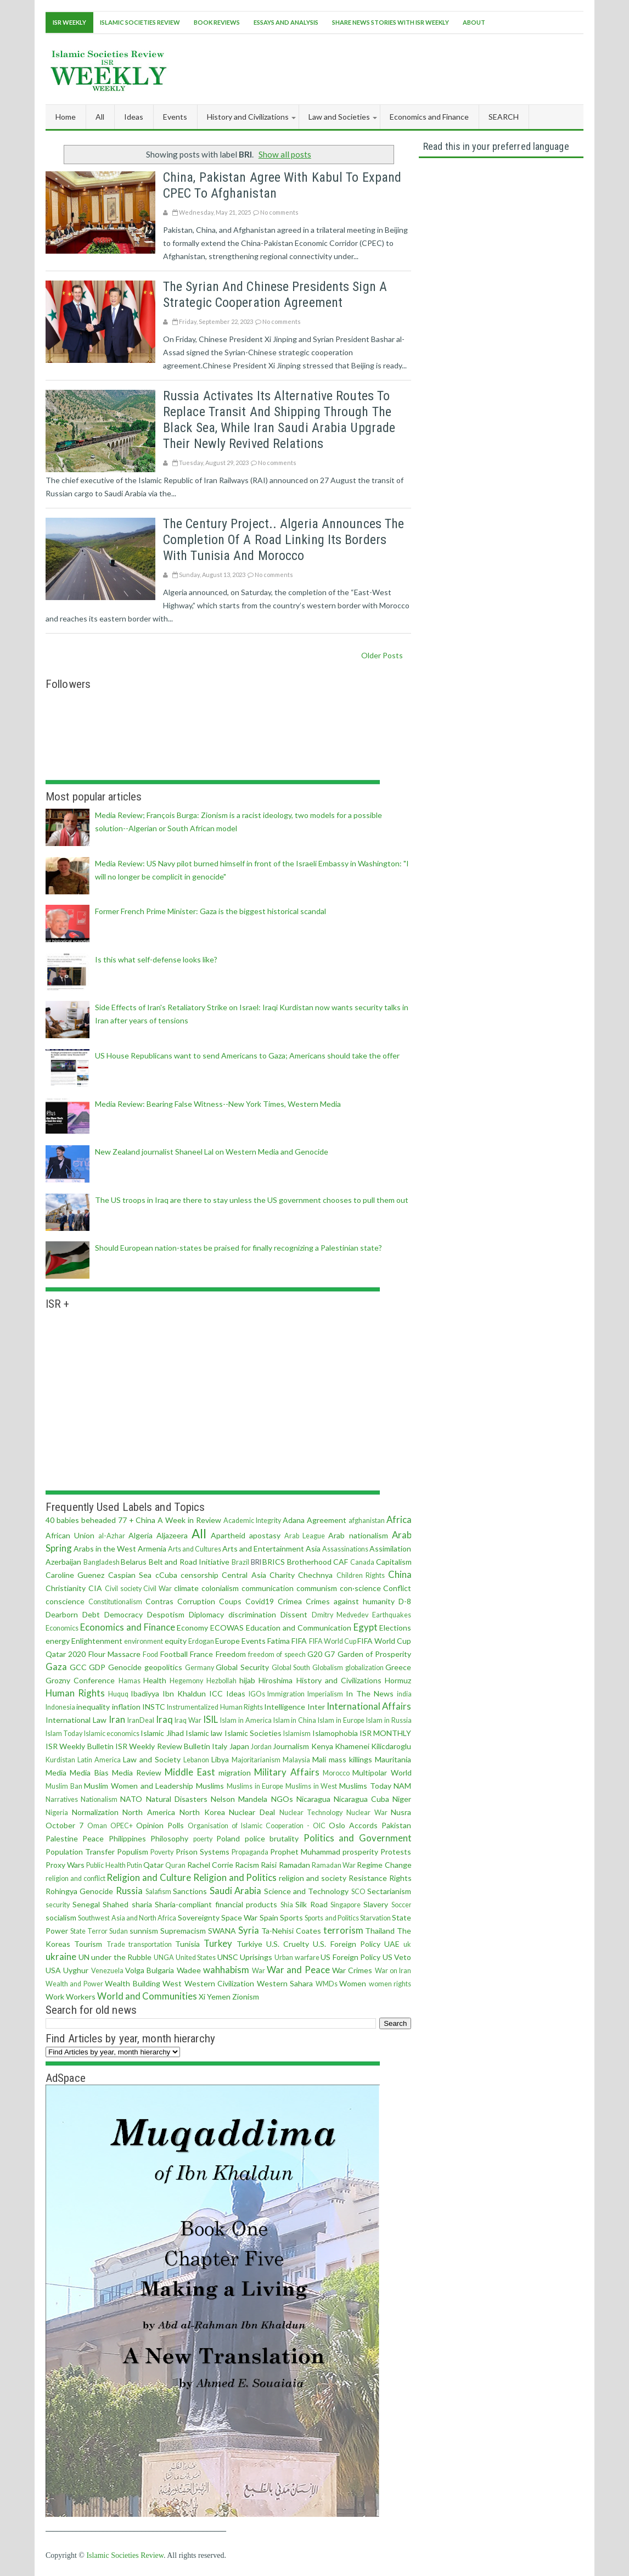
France (201, 1654)
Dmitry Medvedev (340, 1615)
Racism (247, 1864)
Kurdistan (60, 1760)
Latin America (99, 1760)
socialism (61, 1917)
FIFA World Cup (332, 1641)
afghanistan (367, 1520)
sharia (142, 1904)
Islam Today (64, 1733)
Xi (202, 1996)
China (400, 1574)
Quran (175, 1865)
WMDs (327, 1984)
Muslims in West (311, 1786)
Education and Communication (298, 1627)
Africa (399, 1519)
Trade (115, 1944)
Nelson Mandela (239, 1799)
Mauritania (393, 1759)
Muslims (210, 1785)
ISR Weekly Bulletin (80, 1746)
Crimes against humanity (350, 1601)
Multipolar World (381, 1772)
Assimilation (390, 1548)
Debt (91, 1614)
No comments (279, 212)
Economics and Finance (127, 1627)
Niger (401, 1799)
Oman (97, 1826)
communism (316, 1588)
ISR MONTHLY (385, 1733)
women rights (390, 1984)
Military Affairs (286, 1772)
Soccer (401, 1905)
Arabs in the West (105, 1548)
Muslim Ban (64, 1786)
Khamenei (352, 1746)
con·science (360, 1588)
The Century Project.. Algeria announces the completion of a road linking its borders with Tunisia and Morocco (283, 539)
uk (407, 1944)
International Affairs (369, 1706)
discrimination (252, 1614)
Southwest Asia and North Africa (127, 1918)
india (404, 1694)
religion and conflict (75, 1878)
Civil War (157, 1588)
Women (352, 1983)
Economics (62, 1628)
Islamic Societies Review (140, 22)
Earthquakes (391, 1615)
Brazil (240, 1562)
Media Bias (89, 1772)
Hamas (130, 1681)
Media (56, 1772)
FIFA (299, 1640)
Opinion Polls (160, 1825)
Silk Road (311, 1904)
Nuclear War (366, 1812)
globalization (364, 1668)
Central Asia (244, 1575)
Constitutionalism (115, 1602)
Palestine (62, 1838)
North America (148, 1812)
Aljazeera (172, 1535)
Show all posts (285, 154)
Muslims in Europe (255, 1786)
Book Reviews (217, 22)
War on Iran (393, 1971)
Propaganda (250, 1852)
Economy (192, 1627)
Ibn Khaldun (184, 1693)
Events (254, 1640)
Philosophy (169, 1838)
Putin (134, 1865)
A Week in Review (189, 1520)
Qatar (153, 1864)
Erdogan (201, 1641)
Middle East (190, 1772)
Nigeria (57, 1812)
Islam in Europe (341, 1720)
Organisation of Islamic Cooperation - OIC (256, 1826)
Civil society (123, 1588)
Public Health (105, 1865)
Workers (81, 1996)
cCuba (166, 1575)
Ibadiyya (145, 1693)
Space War (239, 1917)
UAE (392, 1943)
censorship (199, 1575)
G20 (314, 1654)
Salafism (158, 1892)
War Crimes (352, 1970)
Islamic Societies (253, 1733)
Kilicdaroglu (391, 1746)
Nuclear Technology (311, 1812)
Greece (398, 1667)
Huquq (118, 1694)
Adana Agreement (314, 1520)
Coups (230, 1601)
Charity (282, 1575)
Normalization (95, 1812)
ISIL (210, 1719)
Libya (220, 1759)
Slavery (375, 1904)
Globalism (327, 1668)
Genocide (125, 1667)
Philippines (127, 1838)
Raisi (269, 1864)
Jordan (261, 1747)
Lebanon (196, 1760)
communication (268, 1588)
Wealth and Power (74, 1984)
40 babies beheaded (81, 1520)
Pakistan (396, 1825)
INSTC (153, 1706)
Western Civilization (219, 1983)
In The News (370, 1693)
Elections (395, 1627)
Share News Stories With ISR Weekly (390, 22)
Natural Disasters (176, 1799)
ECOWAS (227, 1627)
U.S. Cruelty (287, 1943)
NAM (402, 1785)
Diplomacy (206, 1614)
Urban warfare (296, 1957)
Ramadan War (334, 1865)
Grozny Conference (80, 1680)
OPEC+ (121, 1826)
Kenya (322, 1746)
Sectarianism (389, 1891)
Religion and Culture (148, 1877)
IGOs (257, 1694)
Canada (362, 1562)
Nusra (401, 1812)
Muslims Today (365, 1785)
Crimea (290, 1601)
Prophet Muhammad (305, 1851)
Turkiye (249, 1943)
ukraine (61, 1956)
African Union (70, 1535)
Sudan (118, 1931)
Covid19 (259, 1601)
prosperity (360, 1851)
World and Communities (147, 1996)
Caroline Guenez (75, 1575)
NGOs (282, 1799)
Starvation (375, 1918)
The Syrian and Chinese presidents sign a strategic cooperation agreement (275, 294)
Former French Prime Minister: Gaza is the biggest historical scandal (210, 911)
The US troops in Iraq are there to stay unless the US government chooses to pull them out (251, 1200)
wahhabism (226, 1969)
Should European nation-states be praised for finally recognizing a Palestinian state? (238, 1247)
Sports (291, 1917)
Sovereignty (199, 1917)
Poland (228, 1838)
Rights (400, 1878)
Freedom (231, 1654)
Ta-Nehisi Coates (291, 1930)
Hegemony (186, 1681)
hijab (247, 1680)
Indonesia (60, 1707)
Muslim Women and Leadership (138, 1785)
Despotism (165, 1614)
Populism (132, 1851)
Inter (316, 1706)
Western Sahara (285, 1983)
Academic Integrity (252, 1520)
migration (234, 1772)
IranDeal (140, 1720)
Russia (129, 1890)
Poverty (161, 1852)
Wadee (189, 1970)
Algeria (140, 1535)
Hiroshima (276, 1680)
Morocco (336, 1773)
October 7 (64, 1825)
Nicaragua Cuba (361, 1799)
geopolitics (163, 1667)
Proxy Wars (65, 1864)
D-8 (404, 1601)
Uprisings (256, 1957)
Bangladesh (101, 1562)
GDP (97, 1667)
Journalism (291, 1746)
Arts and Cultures (194, 1549)
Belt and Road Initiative (189, 1561)
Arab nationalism (357, 1535)
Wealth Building (132, 1983)
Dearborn (62, 1614)
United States (196, 1957)
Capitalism (394, 1561)
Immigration (286, 1694)
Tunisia (187, 1943)
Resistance (368, 1878)
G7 (329, 1654)
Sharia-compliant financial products (216, 1904)
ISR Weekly (69, 22)
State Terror (89, 1931)
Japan (239, 1746)
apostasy (264, 1535)
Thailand (380, 1930)
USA (53, 1970)
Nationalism (99, 1799)
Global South (291, 1668)
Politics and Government (358, 1838)
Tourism (88, 1943)
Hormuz (398, 1680)
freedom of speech (277, 1654)
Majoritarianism (256, 1760)
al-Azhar (111, 1536)
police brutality (272, 1838)
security (58, 1905)
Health (154, 1680)
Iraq (164, 1719)
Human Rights (75, 1693)
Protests (395, 1851)
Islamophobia (335, 1733)
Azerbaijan (63, 1561)
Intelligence (284, 1706)
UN (83, 1957)
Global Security (242, 1667)
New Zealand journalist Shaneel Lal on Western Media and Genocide (211, 1151)
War (258, 1971)
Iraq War (188, 1720)
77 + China (137, 1520)
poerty (202, 1839)
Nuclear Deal (252, 1812)
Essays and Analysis (286, 22)
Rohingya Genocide (80, 1891)
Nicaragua (313, 1799)
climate (186, 1588)
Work (55, 1996)
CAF (340, 1561)
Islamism (297, 1733)
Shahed (115, 1904)
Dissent (293, 1614)
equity (176, 1640)
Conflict (397, 1588)
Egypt (365, 1627)
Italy (219, 1746)
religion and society (312, 1878)
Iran (117, 1719)
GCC (78, 1667)
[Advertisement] (383, 67)
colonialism (220, 1588)
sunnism (144, 1930)
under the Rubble (121, 1957)
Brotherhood (309, 1561)
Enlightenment (96, 1640)
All (100, 116)
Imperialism (325, 1694)
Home (65, 116)
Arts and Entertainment (263, 1548)
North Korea (202, 1812)
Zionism (245, 1996)
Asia (313, 1548)
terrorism (343, 1930)
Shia (286, 1905)
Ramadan (294, 1864)
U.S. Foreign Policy (346, 1943)
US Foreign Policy (350, 1957)
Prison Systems (202, 1851)
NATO (131, 1799)
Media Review (136, 1772)
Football (174, 1654)
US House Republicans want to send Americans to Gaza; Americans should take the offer (247, 1055)
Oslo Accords (353, 1825)
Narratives (62, 1799)
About (474, 22)
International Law (76, 1719)
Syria (248, 1930)
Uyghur (75, 1970)
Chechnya (315, 1575)
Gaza (56, 1666)
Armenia (152, 1548)
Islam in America (246, 1720)
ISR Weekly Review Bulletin (162, 1746)
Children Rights (360, 1575)
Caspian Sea (129, 1575)
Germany (199, 1668)
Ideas (235, 1693)
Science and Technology (306, 1891)
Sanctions (190, 1891)
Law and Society (152, 1759)
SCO (358, 1892)
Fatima (278, 1640)
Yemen (219, 1996)
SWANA (222, 1930)
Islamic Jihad (162, 1733)
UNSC (227, 1957)
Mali (319, 1759)
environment (143, 1641)
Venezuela (107, 1971)
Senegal (86, 1904)
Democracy (123, 1614)
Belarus (134, 1561)
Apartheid (228, 1535)
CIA (95, 1588)
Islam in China (295, 1720)
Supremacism (183, 1930)
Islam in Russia (389, 1720)
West (172, 1983)
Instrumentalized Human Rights (215, 1707)
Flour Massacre (114, 1654)
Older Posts (382, 655)
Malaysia (296, 1760)
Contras (159, 1601)
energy (58, 1640)
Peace (93, 1838)
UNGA (164, 1957)
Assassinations (345, 1549)
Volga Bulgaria (149, 1970)
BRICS (273, 1561)
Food (150, 1654)
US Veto (397, 1957)
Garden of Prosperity (375, 1654)
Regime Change (384, 1864)
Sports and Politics (332, 1918)
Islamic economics (111, 1733)
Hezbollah (221, 1681)
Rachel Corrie (210, 1864)
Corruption (196, 1601)
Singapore (345, 1905)
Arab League (304, 1536)
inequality (93, 1706)
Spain (269, 1917)
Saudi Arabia (236, 1890)
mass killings (350, 1759)
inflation (126, 1706)
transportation (150, 1944)
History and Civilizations (339, 1680)
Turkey (218, 1943)
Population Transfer (80, 1851)
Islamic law (204, 1733)
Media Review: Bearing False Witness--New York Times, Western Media (218, 1103)
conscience (65, 1601)
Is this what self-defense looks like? (156, 959)
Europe (227, 1640)
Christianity (66, 1588)
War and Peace (298, 1969)
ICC (216, 1693)
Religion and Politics (235, 1877)
